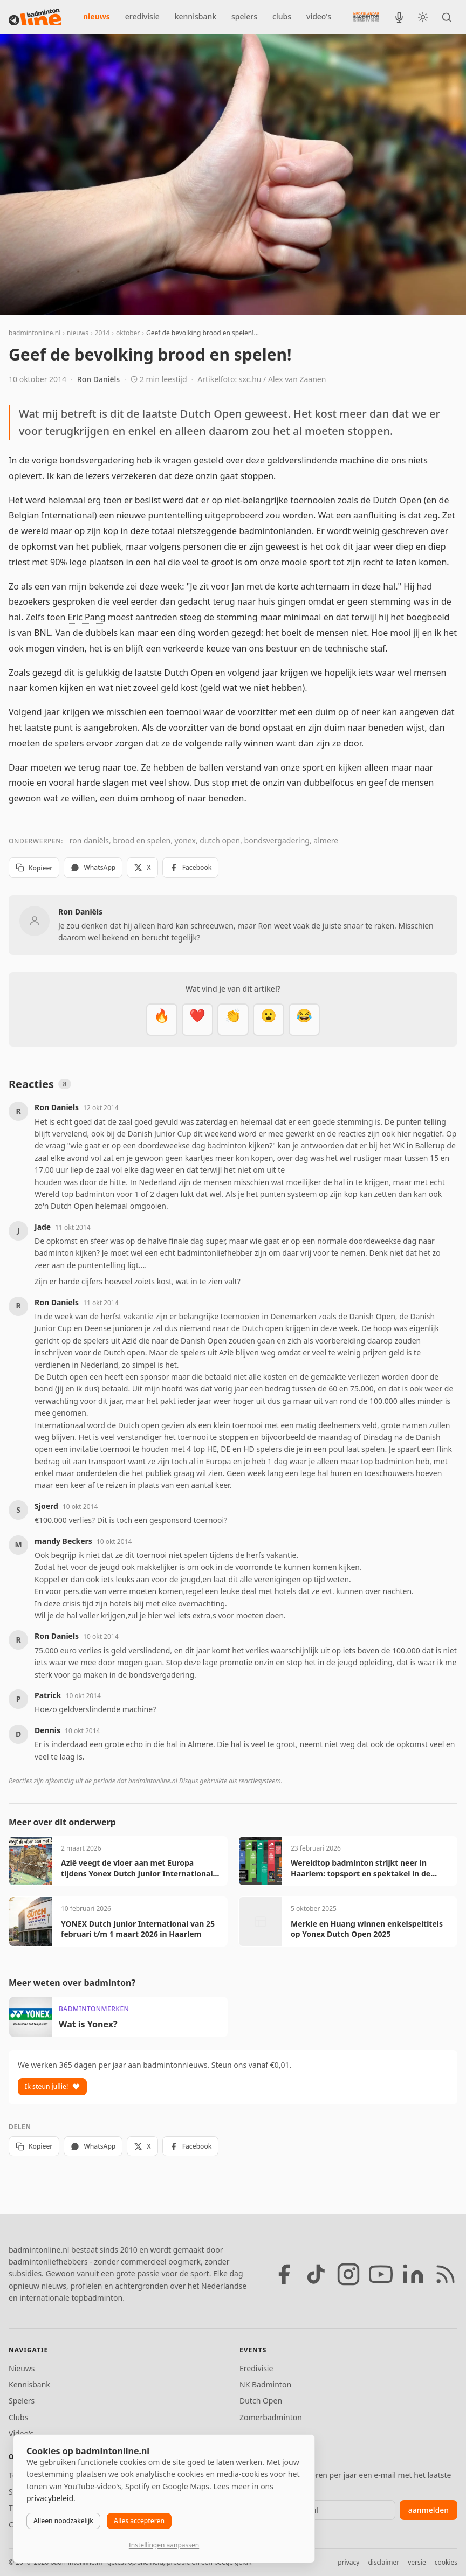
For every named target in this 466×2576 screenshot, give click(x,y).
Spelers (22, 2400)
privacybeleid (49, 2498)
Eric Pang (87, 617)
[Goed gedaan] (233, 1019)
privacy (348, 2562)
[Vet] (161, 1019)
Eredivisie (256, 2368)
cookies (446, 2562)
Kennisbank (29, 2384)
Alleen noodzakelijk (63, 2520)
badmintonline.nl (34, 332)
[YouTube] (381, 2274)
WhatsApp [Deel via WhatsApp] (93, 867)
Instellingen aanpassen (164, 2545)
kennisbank (195, 16)
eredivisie (142, 16)
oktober (128, 332)
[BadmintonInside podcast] (399, 17)
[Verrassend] (268, 1019)
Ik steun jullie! (52, 2086)
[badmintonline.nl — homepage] (35, 17)
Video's (21, 2433)
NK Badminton (265, 2384)
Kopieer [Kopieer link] (34, 867)
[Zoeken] (446, 17)
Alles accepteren (139, 2520)
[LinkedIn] (413, 2274)
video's (318, 16)
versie (417, 2562)
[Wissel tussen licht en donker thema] (423, 17)
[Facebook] (284, 2274)
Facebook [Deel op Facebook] (190, 867)
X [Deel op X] (142, 867)
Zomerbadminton (270, 2417)
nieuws (96, 16)
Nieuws (22, 2368)
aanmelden (428, 2510)
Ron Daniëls (98, 379)
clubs (281, 16)
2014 (102, 332)
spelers (244, 16)
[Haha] (304, 1019)
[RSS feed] (445, 2274)
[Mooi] (197, 1019)
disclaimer (383, 2562)
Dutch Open (260, 2400)
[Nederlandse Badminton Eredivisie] (366, 17)
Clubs (18, 2417)
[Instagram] (348, 2274)
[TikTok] (316, 2274)
